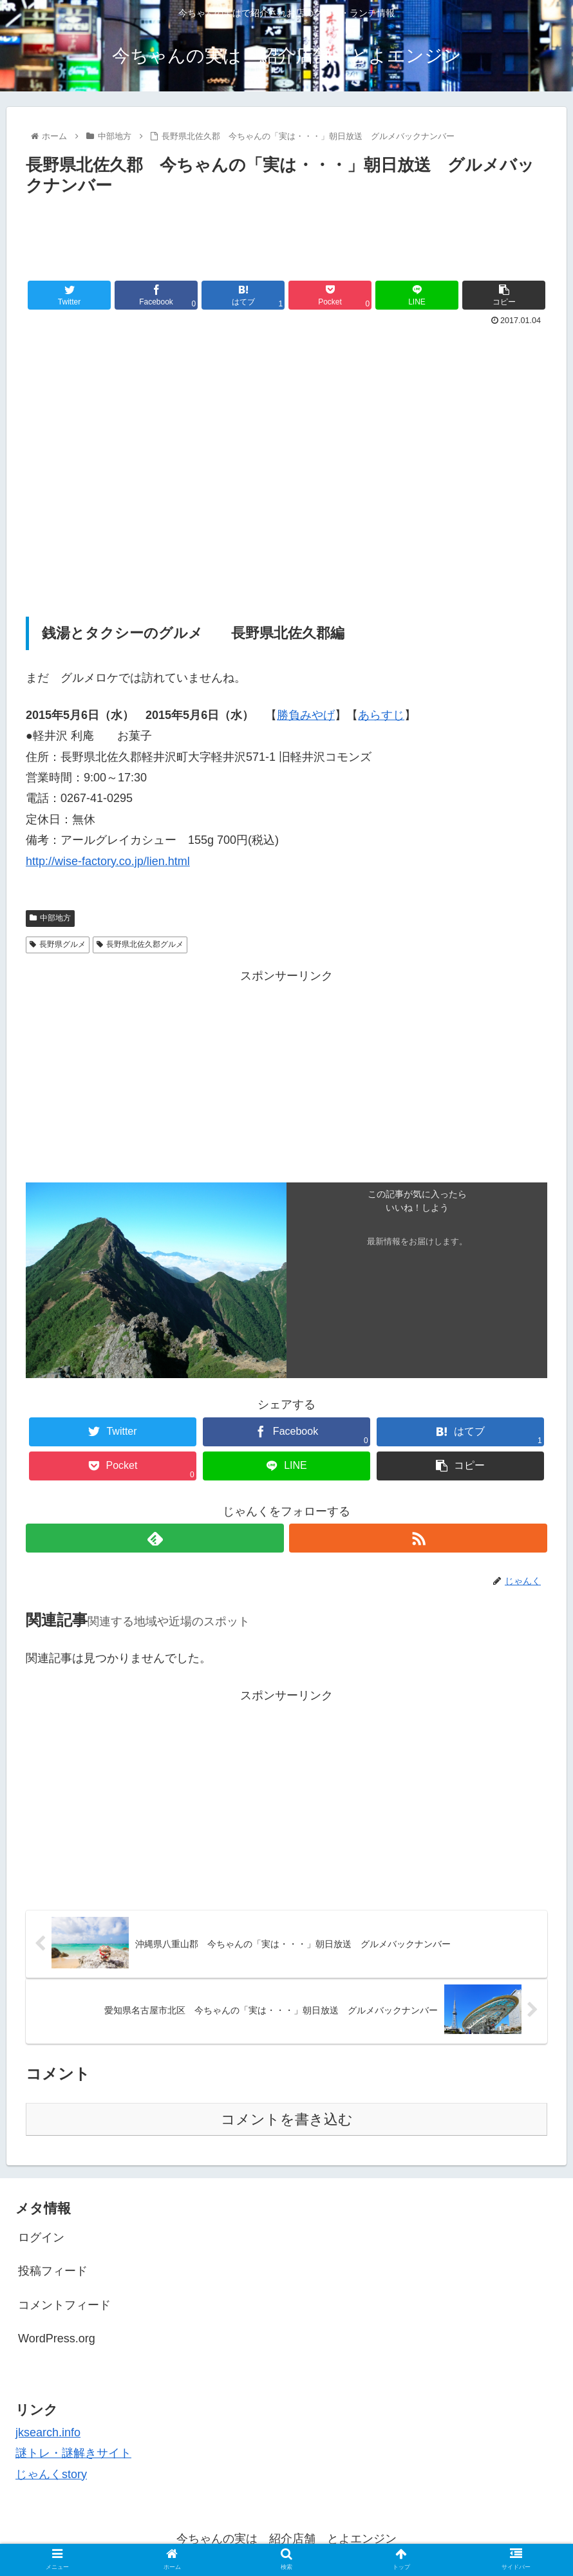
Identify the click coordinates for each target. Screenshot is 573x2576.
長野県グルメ (58, 944)
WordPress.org (56, 2338)
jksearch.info (47, 2432)
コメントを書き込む (287, 2119)
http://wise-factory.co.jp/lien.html (108, 861)
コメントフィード (64, 2305)
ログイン (41, 2237)
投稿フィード (53, 2270)
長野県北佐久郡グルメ (140, 944)
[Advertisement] (286, 236)
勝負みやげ (306, 715)
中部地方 (50, 917)
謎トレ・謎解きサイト (73, 2453)
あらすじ (381, 715)
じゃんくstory (51, 2474)
